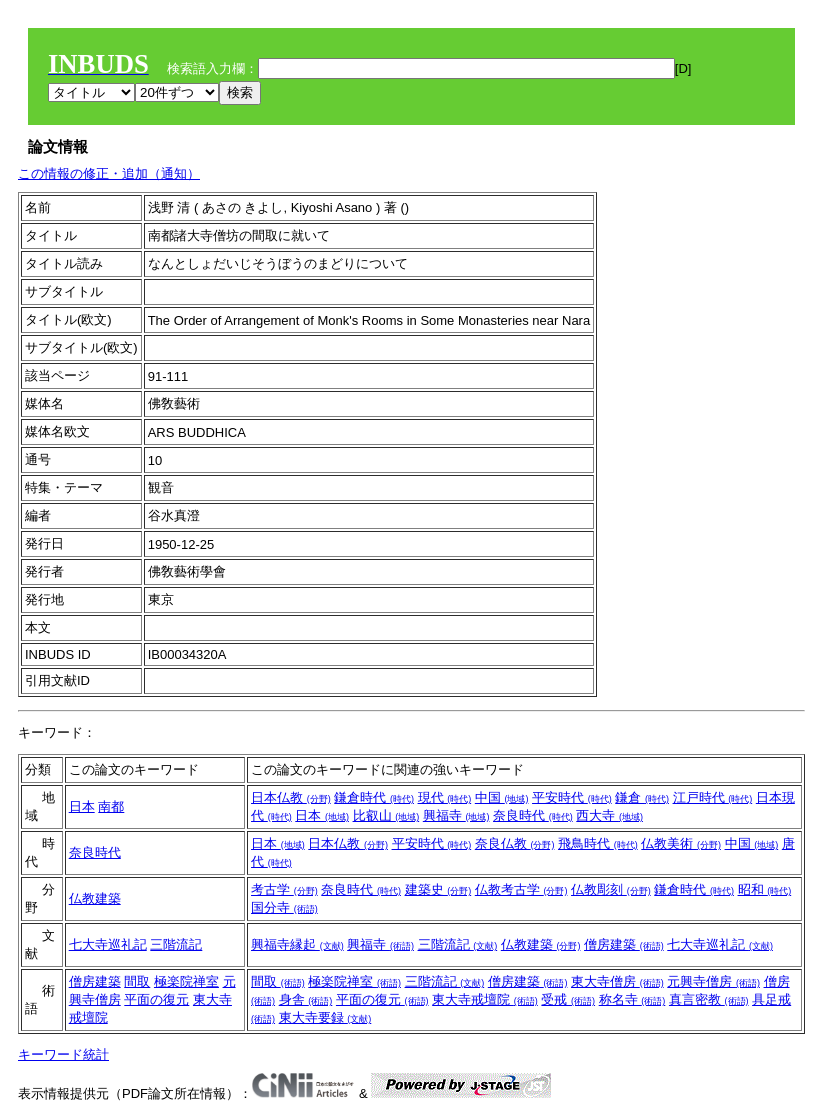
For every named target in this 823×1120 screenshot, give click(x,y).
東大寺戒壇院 (485, 999)
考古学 (284, 889)
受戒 (568, 999)
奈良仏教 (515, 843)
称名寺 (632, 999)
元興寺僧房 (713, 981)
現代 (445, 797)
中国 (502, 797)
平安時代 (572, 797)
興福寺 (456, 815)
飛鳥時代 (598, 843)
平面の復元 (156, 999)
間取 (137, 981)
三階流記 (176, 944)
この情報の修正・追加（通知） (109, 173)
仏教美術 (681, 843)
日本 (82, 806)
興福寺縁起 (297, 944)
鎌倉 (642, 797)
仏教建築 (95, 898)
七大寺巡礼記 (108, 944)
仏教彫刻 (611, 889)
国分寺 (284, 907)
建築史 (438, 889)
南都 (111, 806)
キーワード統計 (63, 1054)
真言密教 (709, 999)
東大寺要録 (325, 1017)
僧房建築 (624, 944)
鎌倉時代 (374, 797)
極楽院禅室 (186, 981)
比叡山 (386, 815)
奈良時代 (533, 815)
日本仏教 (291, 797)
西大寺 (609, 815)
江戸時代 (713, 797)
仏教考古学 (521, 889)
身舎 (306, 999)
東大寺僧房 (617, 981)
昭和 (765, 889)
